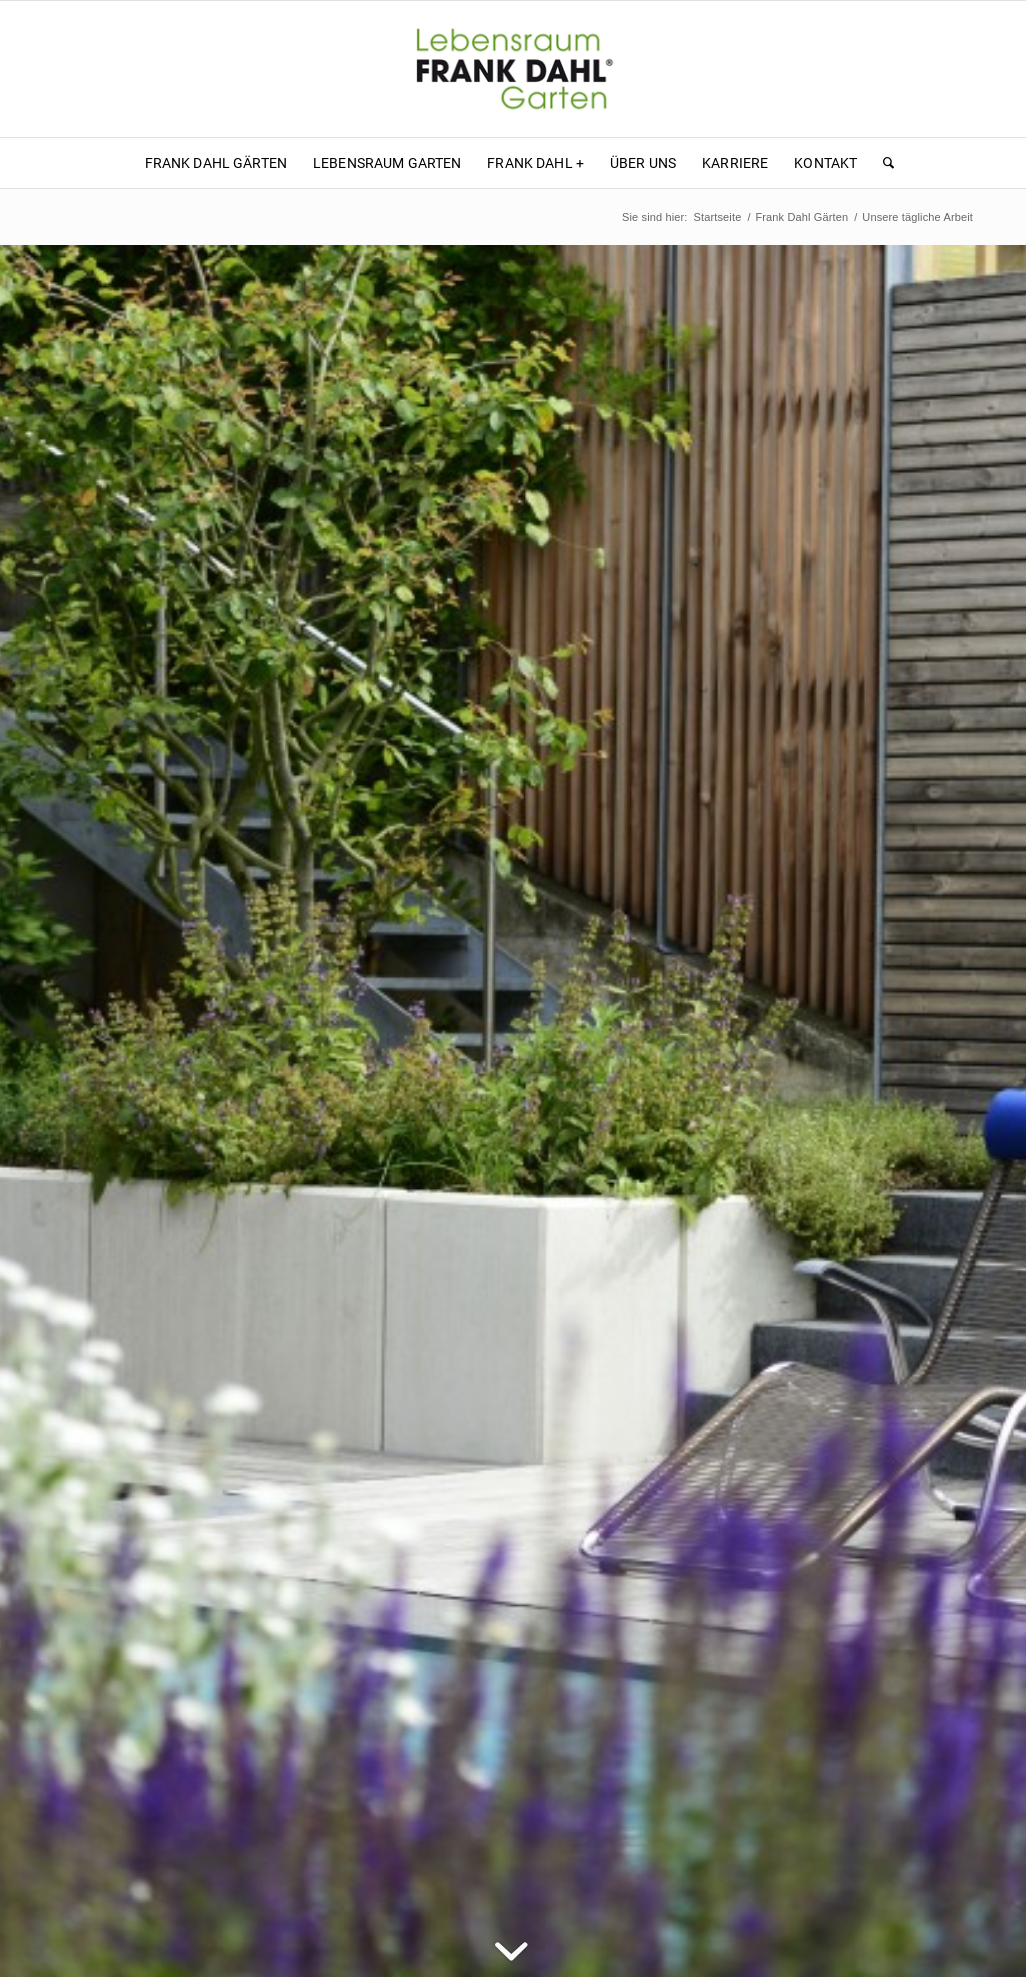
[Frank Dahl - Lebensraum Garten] (513, 69)
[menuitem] (216, 163)
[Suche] (882, 163)
